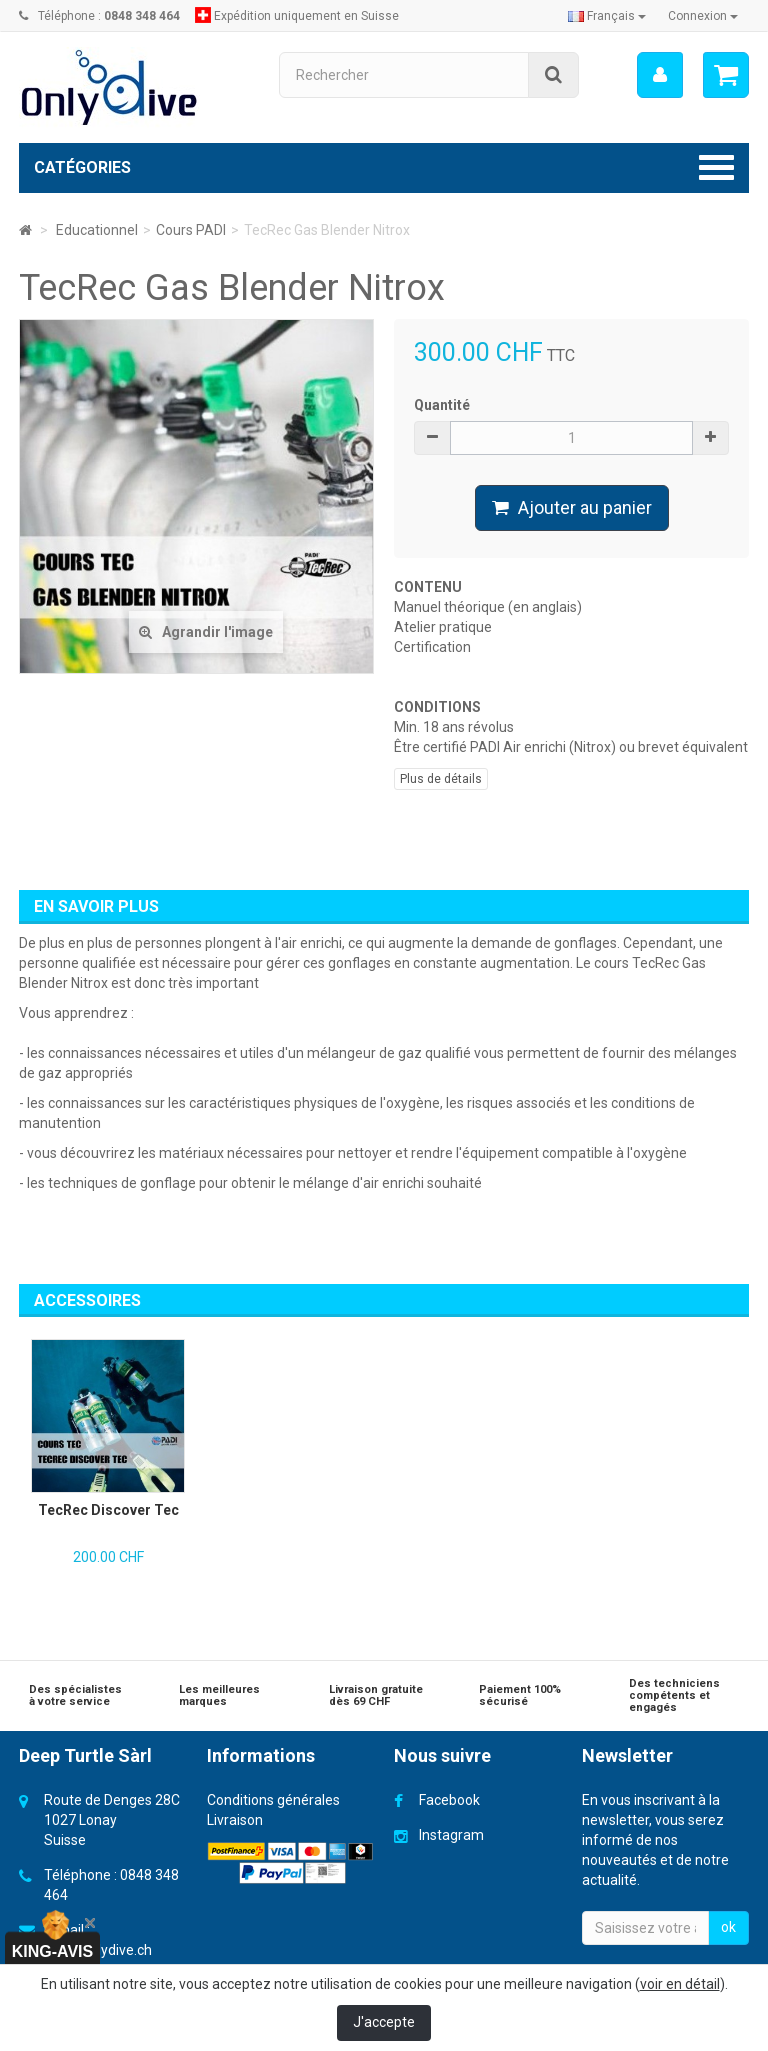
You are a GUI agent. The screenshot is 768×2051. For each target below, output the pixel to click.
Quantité (442, 405)
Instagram (451, 1835)
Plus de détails (441, 779)
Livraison (235, 1820)
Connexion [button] (703, 16)
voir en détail (680, 1984)
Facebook (449, 1800)
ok (728, 1927)
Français (607, 16)
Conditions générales (273, 1800)
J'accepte (384, 2022)
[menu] (660, 75)
